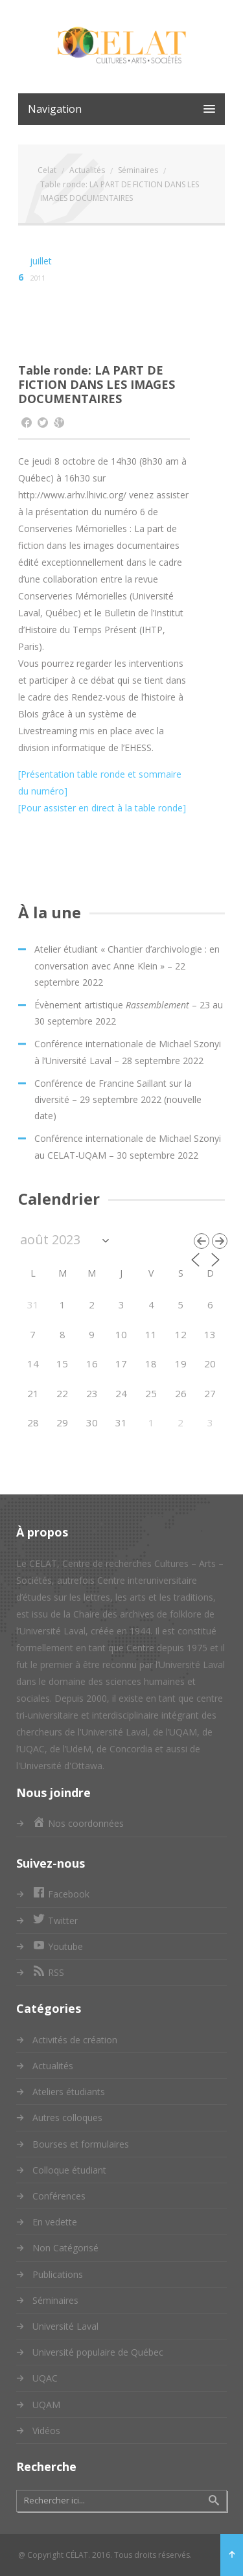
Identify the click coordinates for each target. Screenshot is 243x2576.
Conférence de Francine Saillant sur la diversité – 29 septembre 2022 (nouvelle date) (118, 1099)
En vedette (54, 2222)
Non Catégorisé (65, 2248)
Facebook (60, 1894)
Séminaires (55, 2300)
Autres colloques (67, 2117)
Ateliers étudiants (68, 2091)
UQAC (45, 2378)
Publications (57, 2274)
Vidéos (46, 2430)
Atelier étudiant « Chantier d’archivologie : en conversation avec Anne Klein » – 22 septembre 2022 (127, 965)
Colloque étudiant (69, 2170)
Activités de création (74, 2040)
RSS (48, 1972)
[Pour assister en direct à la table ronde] (102, 808)
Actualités (52, 2066)
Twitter (55, 1920)
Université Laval (65, 2326)
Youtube (57, 1946)
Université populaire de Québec (97, 2352)
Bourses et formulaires (80, 2144)
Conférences (59, 2196)
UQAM (46, 2404)
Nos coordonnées (78, 1823)
